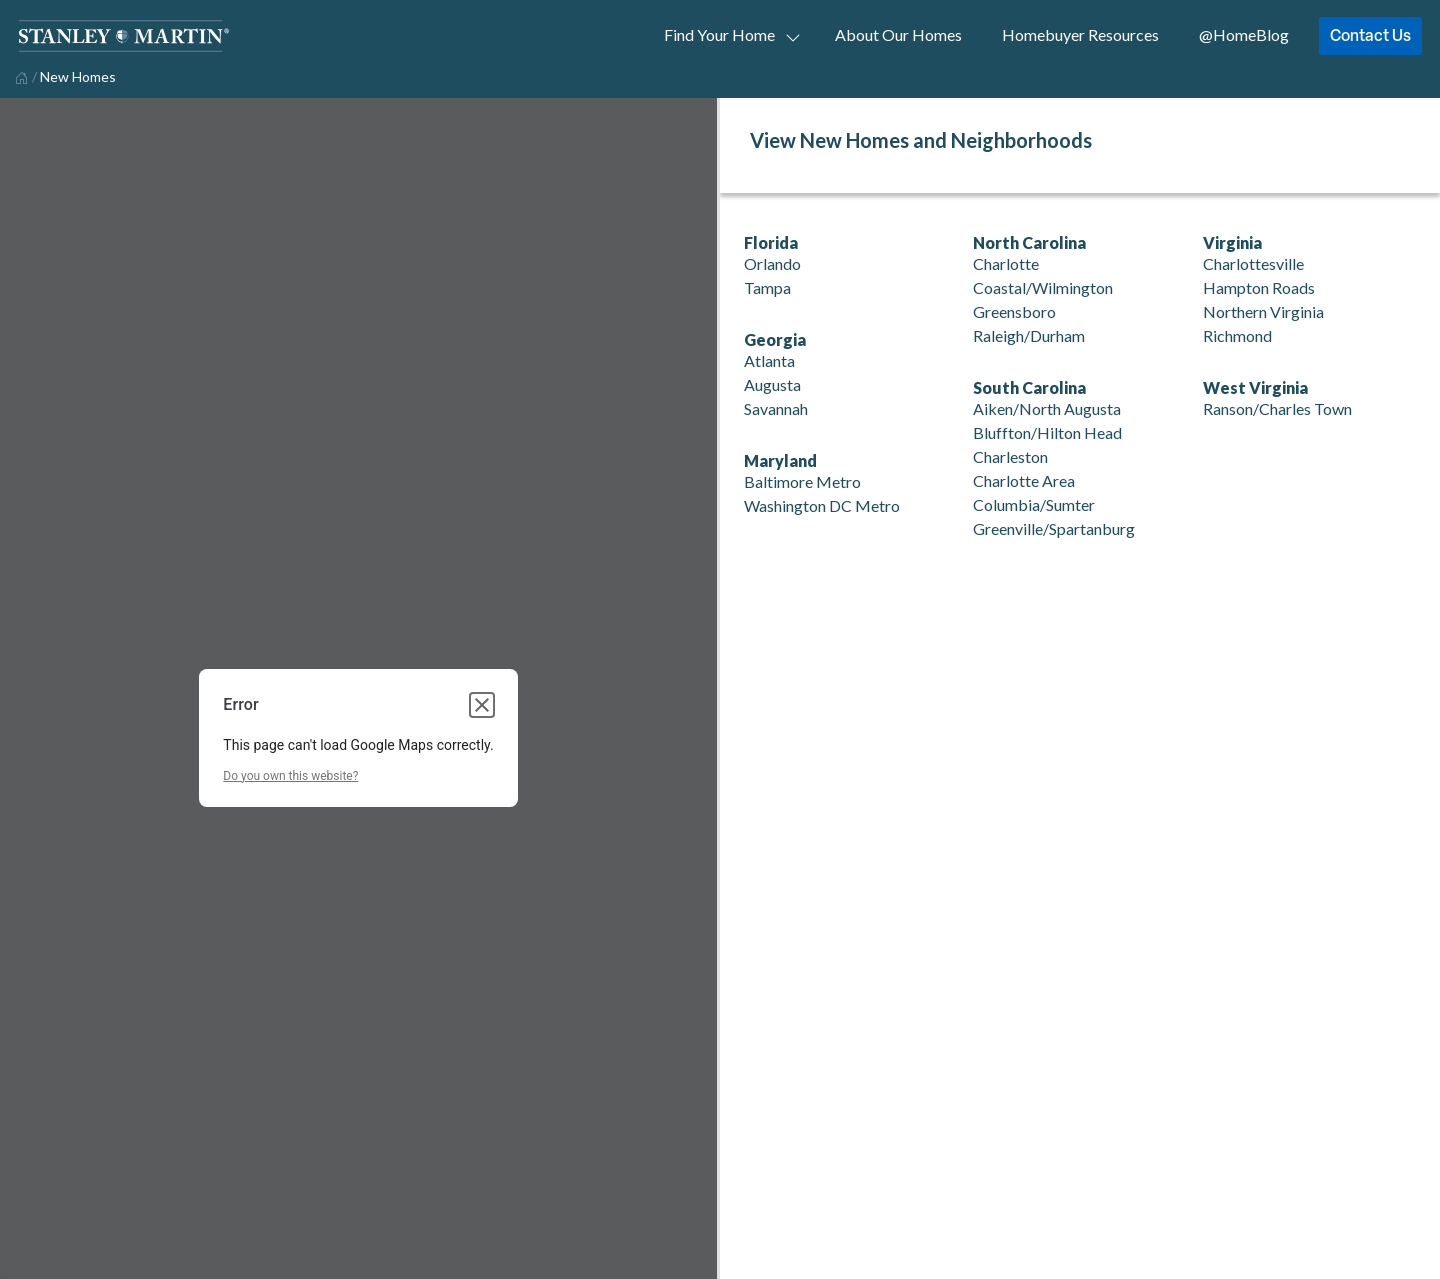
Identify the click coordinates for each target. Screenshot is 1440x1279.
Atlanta (769, 360)
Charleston (1010, 456)
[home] (19, 76)
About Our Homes (898, 34)
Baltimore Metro (802, 481)
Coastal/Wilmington (1043, 287)
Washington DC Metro (822, 505)
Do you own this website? (290, 776)
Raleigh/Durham (1029, 335)
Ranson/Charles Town (1277, 408)
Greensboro (1014, 311)
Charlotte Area (1024, 480)
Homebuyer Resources (1080, 34)
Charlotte (1006, 263)
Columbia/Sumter (1034, 504)
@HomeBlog (1244, 34)
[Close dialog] (482, 705)
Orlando (772, 263)
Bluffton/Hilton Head (1047, 432)
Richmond (1237, 335)
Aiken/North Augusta (1047, 408)
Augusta (772, 384)
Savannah (776, 408)
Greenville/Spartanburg (1054, 528)
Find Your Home (719, 34)
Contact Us (1370, 35)
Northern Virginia (1263, 311)
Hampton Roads (1259, 287)
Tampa (767, 287)
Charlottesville (1253, 263)
